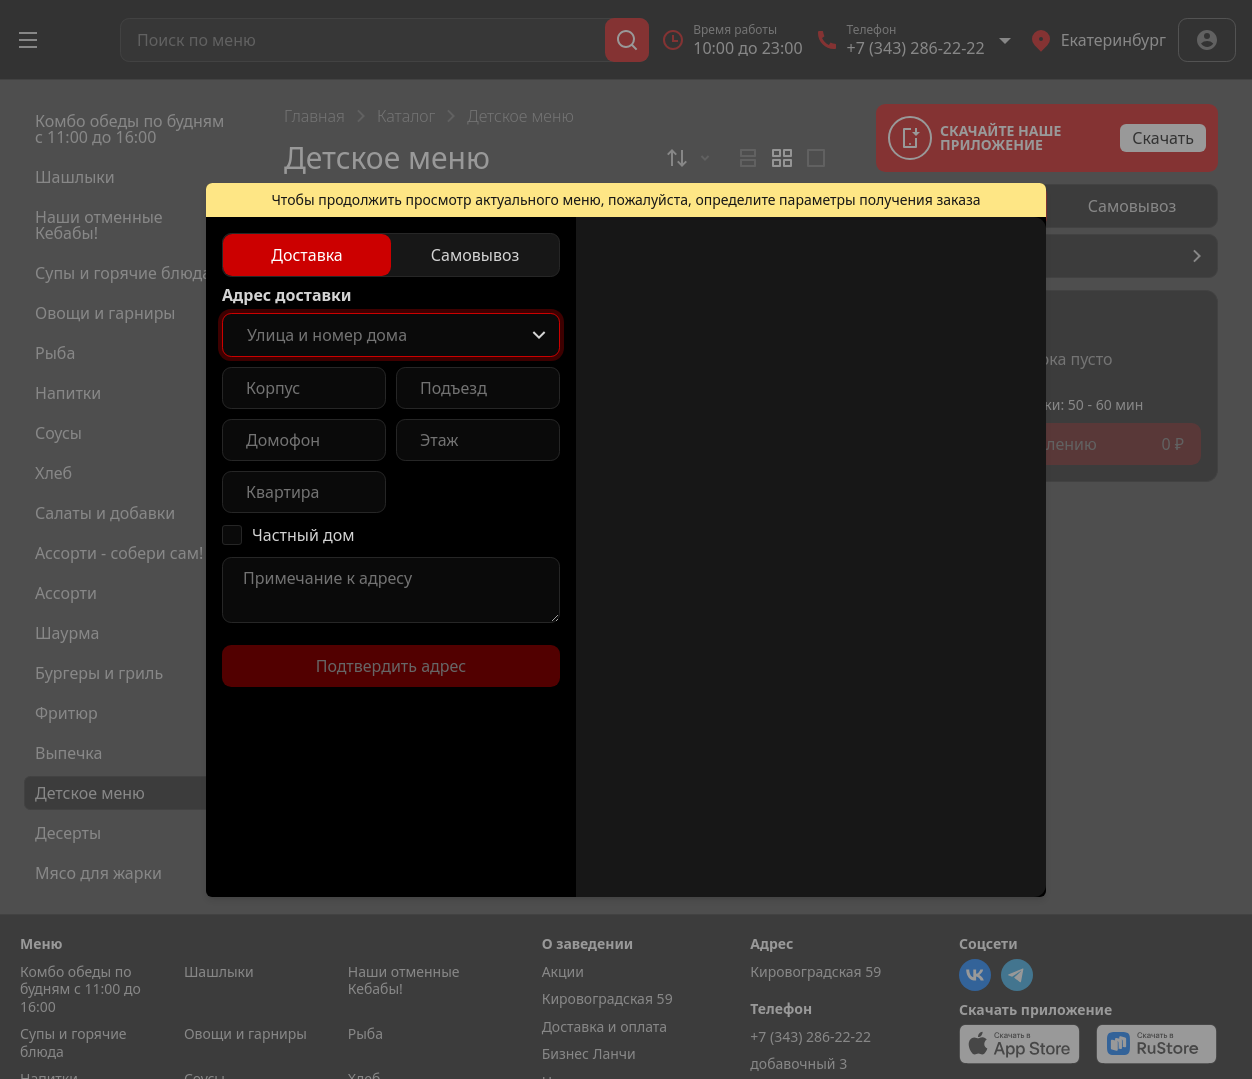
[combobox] (391, 335)
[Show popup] (539, 335)
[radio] (307, 255)
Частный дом (303, 535)
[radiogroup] (391, 255)
